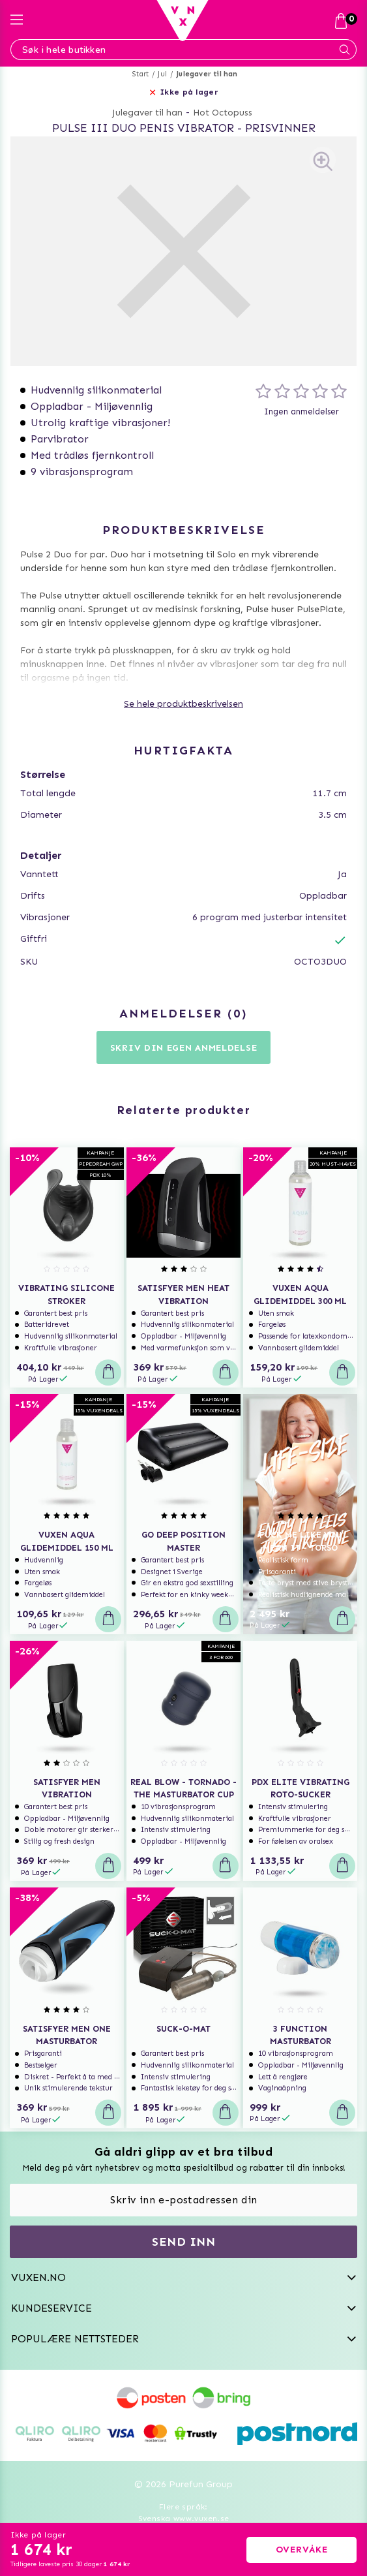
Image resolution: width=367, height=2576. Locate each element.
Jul (162, 74)
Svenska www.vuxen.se (183, 2518)
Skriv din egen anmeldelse (183, 1047)
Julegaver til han (206, 74)
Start (140, 74)
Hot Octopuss (222, 112)
